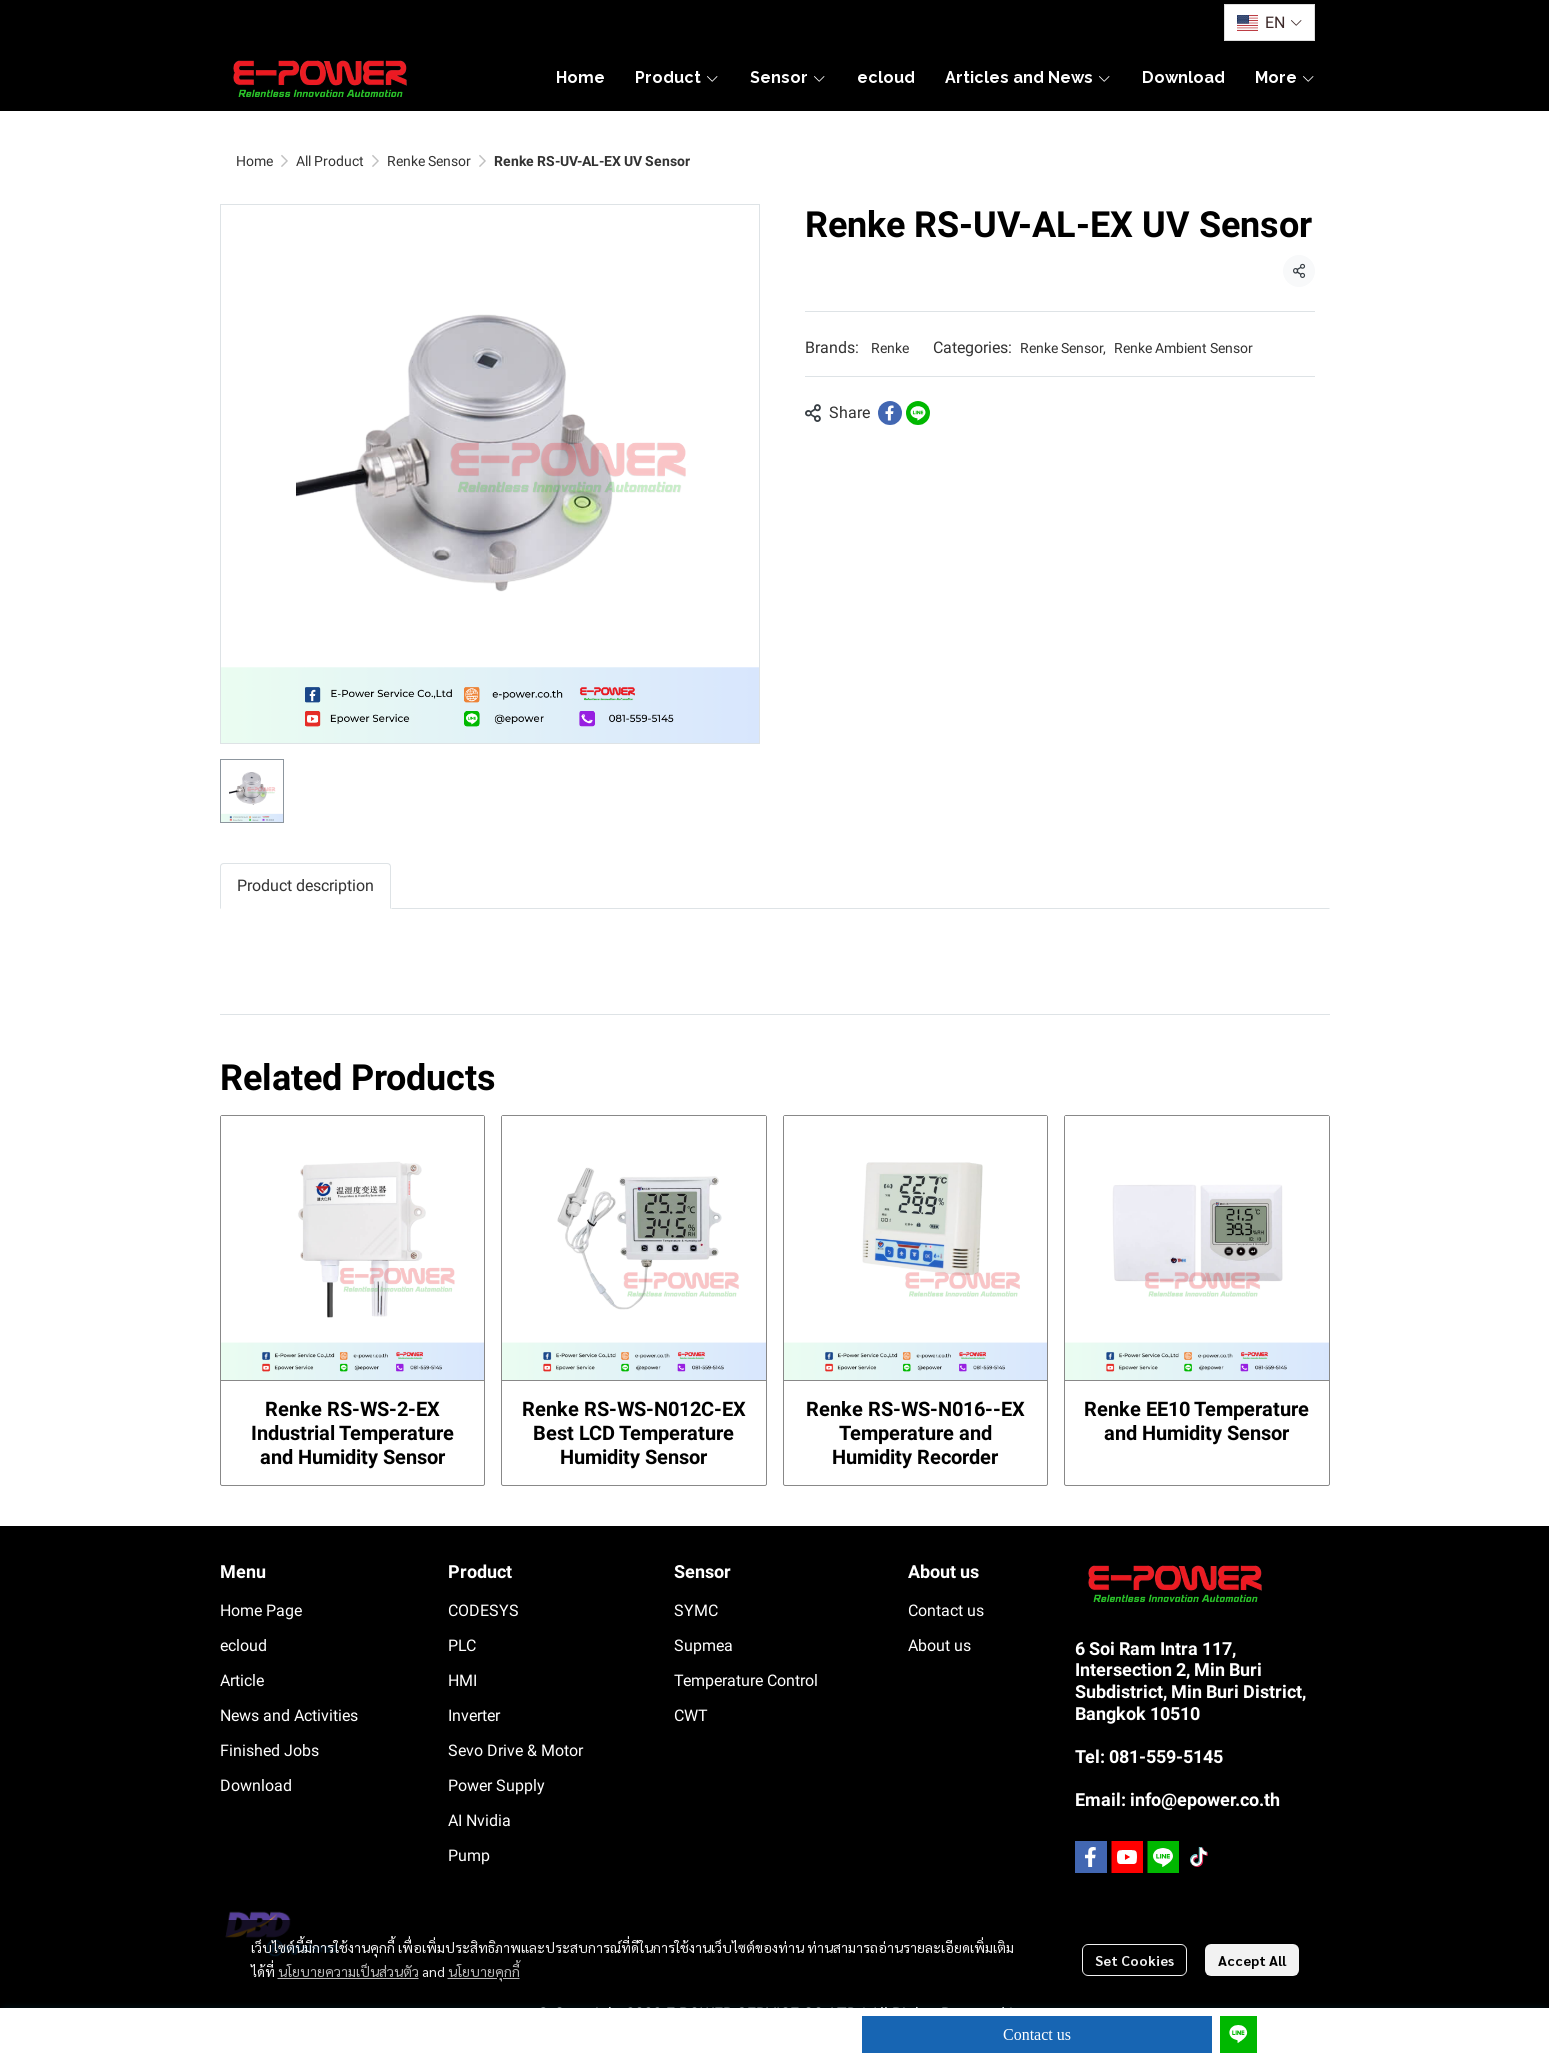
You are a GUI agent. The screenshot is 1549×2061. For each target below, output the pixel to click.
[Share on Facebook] (890, 413)
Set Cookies (1134, 1960)
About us (939, 1645)
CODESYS (483, 1610)
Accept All (1252, 1960)
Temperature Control (746, 1680)
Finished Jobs (269, 1750)
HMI (462, 1680)
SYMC (696, 1610)
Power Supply (496, 1785)
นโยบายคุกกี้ (484, 1971)
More (1285, 77)
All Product (330, 161)
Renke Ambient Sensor (1183, 348)
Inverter (474, 1715)
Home (254, 161)
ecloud (243, 1645)
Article (242, 1680)
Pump (469, 1855)
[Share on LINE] (918, 413)
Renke (890, 348)
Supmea (703, 1645)
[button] (1269, 22)
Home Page (261, 1610)
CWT (691, 1715)
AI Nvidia (479, 1820)
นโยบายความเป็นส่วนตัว (348, 1971)
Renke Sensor (429, 161)
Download (256, 1785)
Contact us (1037, 2034)
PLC (462, 1645)
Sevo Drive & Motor (515, 1750)
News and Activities (289, 1715)
